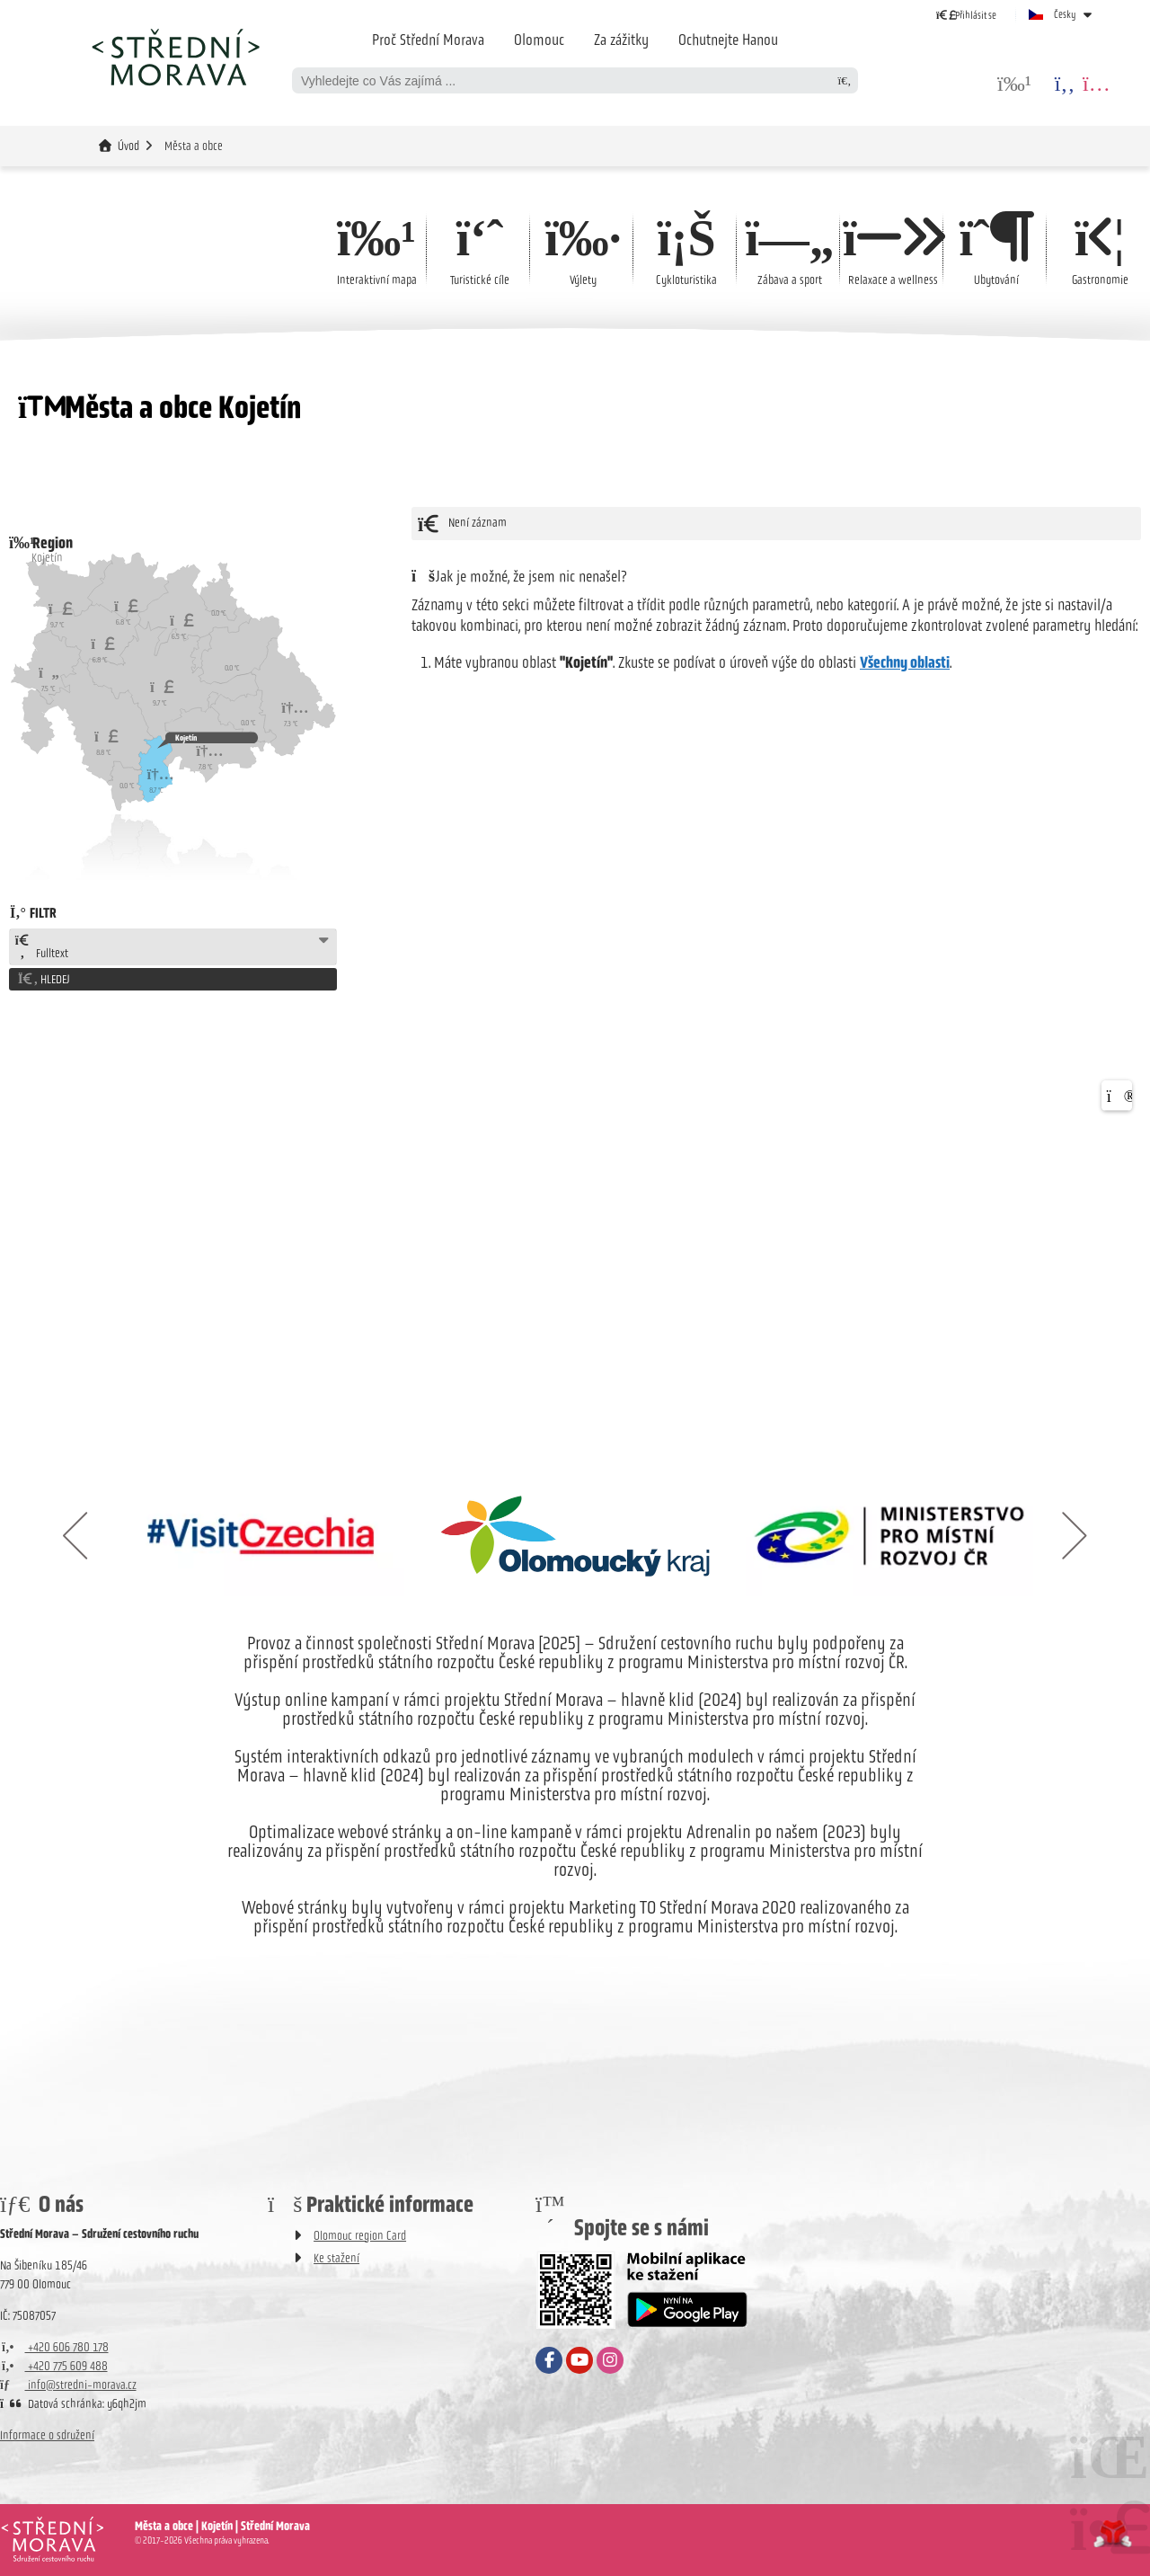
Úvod (175, 56)
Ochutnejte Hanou (728, 39)
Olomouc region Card (360, 2235)
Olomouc (539, 39)
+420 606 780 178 (54, 2347)
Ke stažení (336, 2258)
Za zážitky (621, 39)
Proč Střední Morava (428, 39)
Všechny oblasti (905, 662)
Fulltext (41, 947)
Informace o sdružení (47, 2435)
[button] (966, 14)
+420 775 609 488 (54, 2366)
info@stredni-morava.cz (68, 2385)
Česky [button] (1065, 14)
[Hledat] (844, 80)
